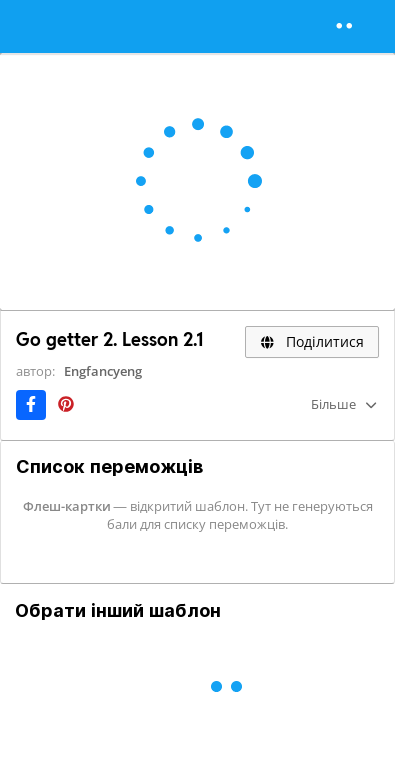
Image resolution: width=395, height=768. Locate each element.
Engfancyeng (103, 371)
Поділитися (312, 341)
